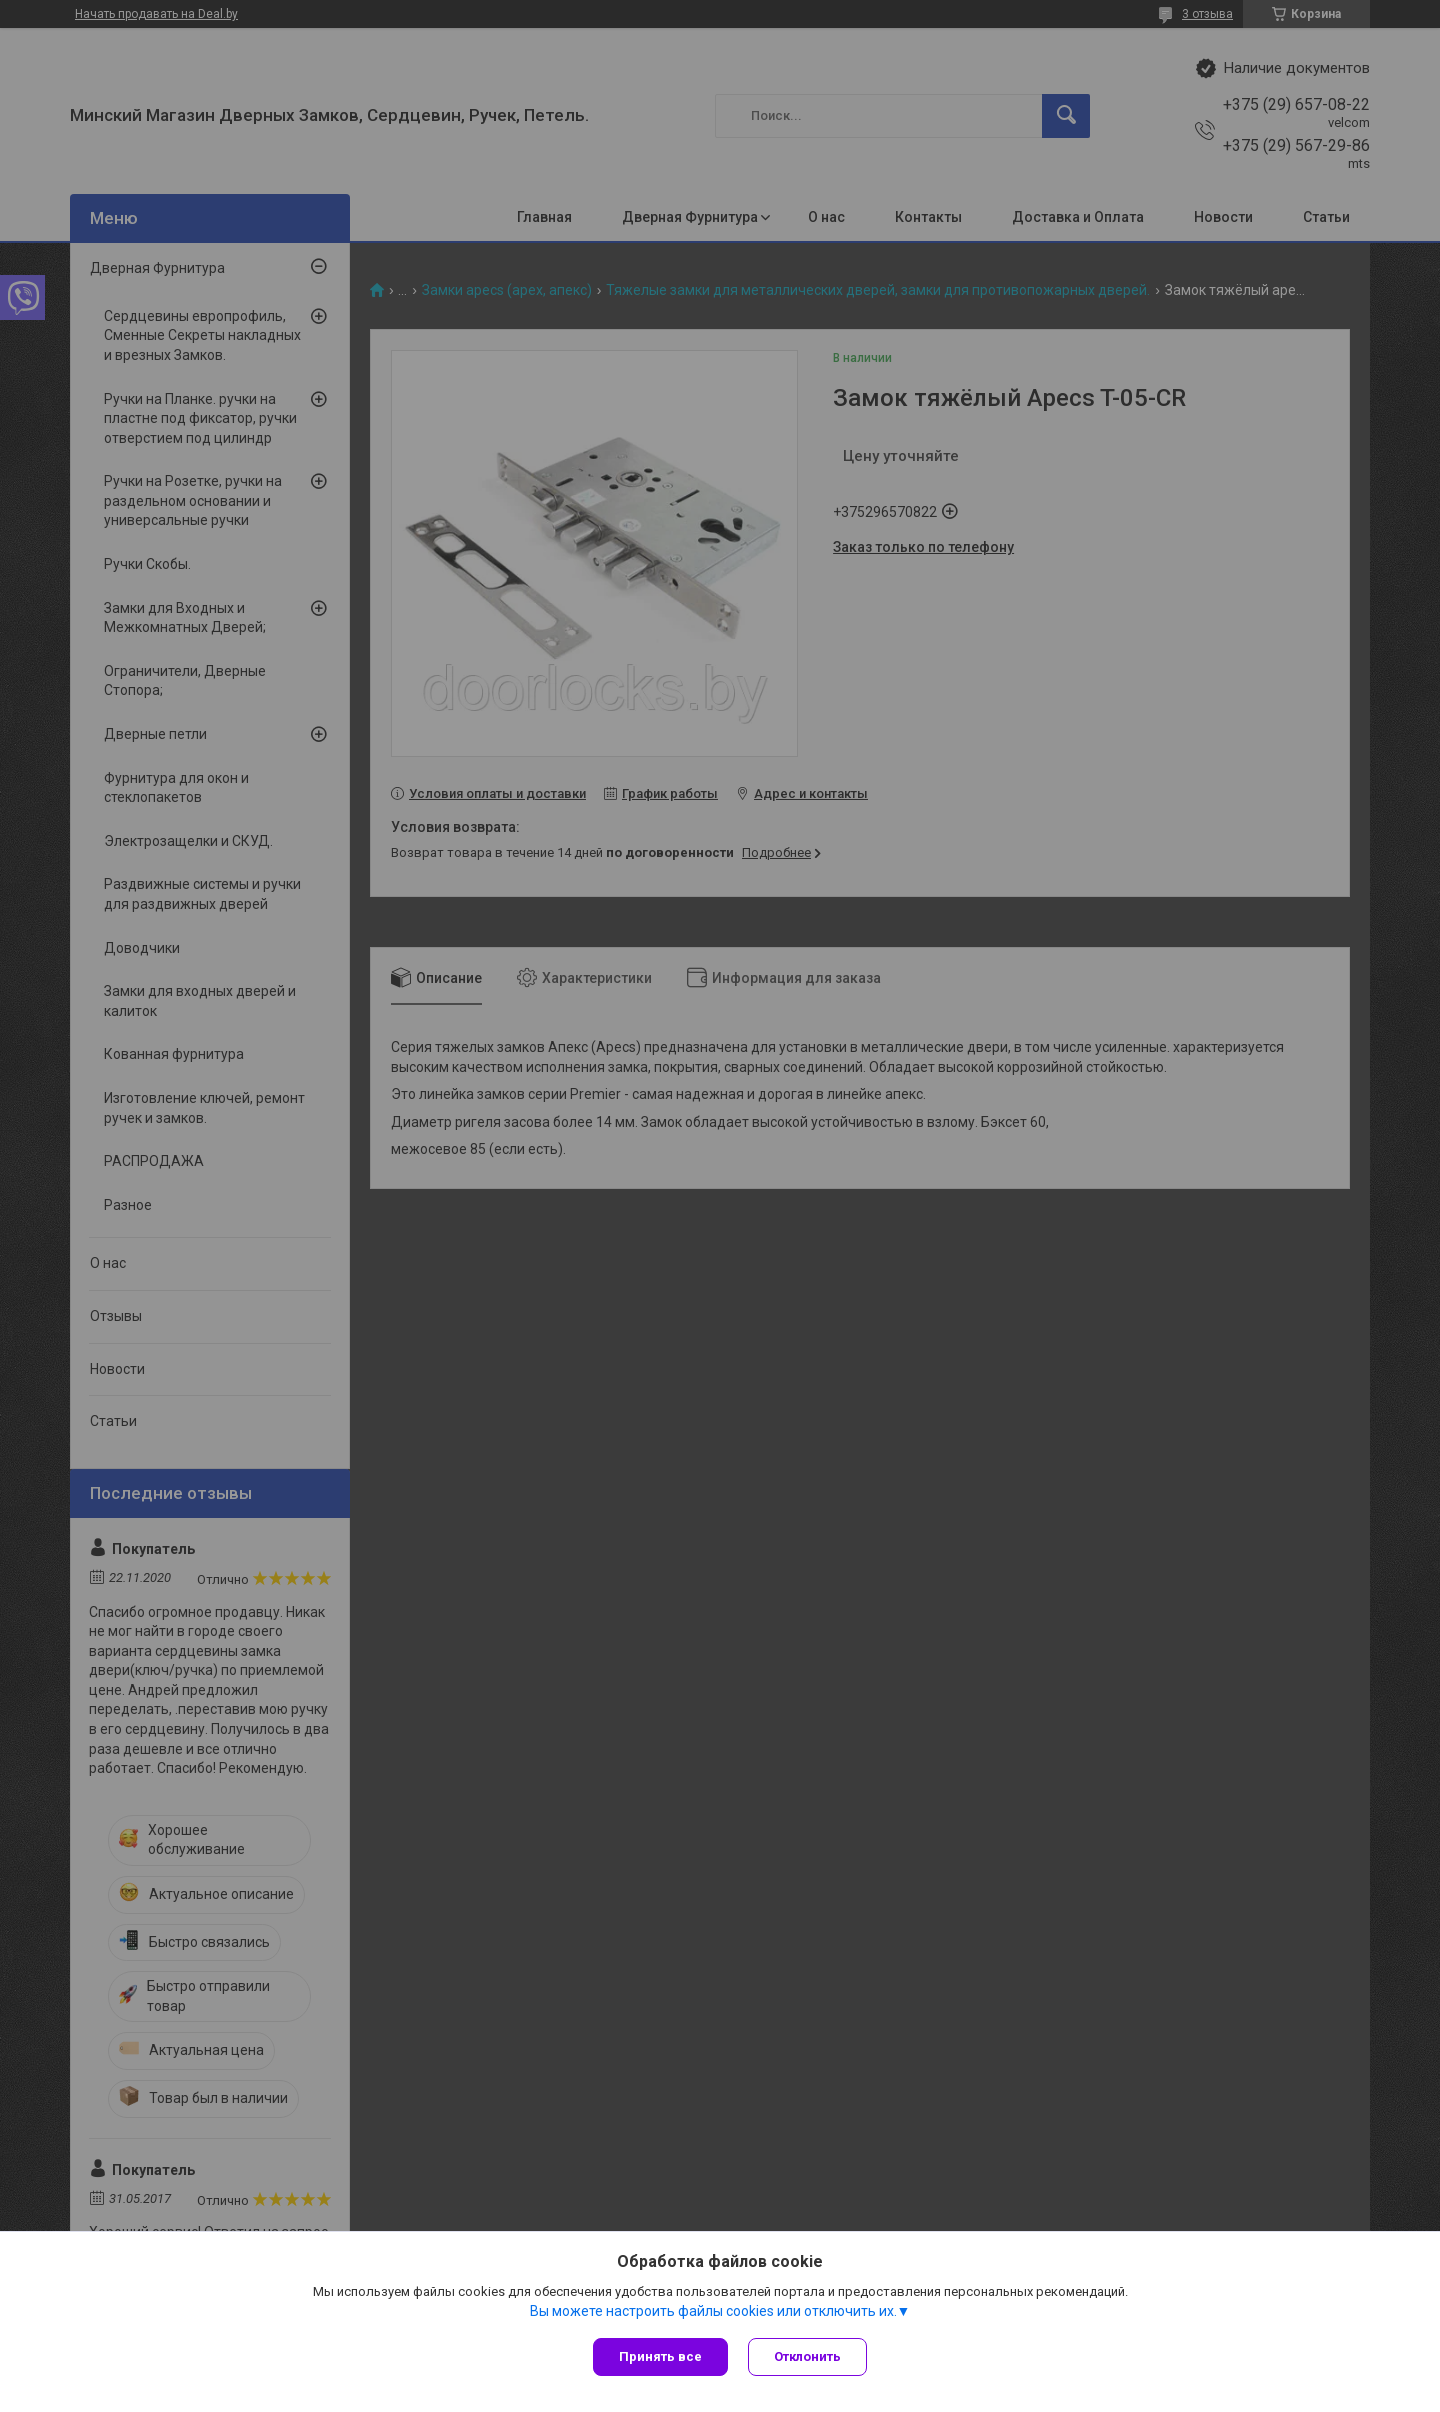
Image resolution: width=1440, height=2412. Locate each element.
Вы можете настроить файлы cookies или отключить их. (713, 2311)
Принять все (660, 2356)
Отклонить (807, 2356)
